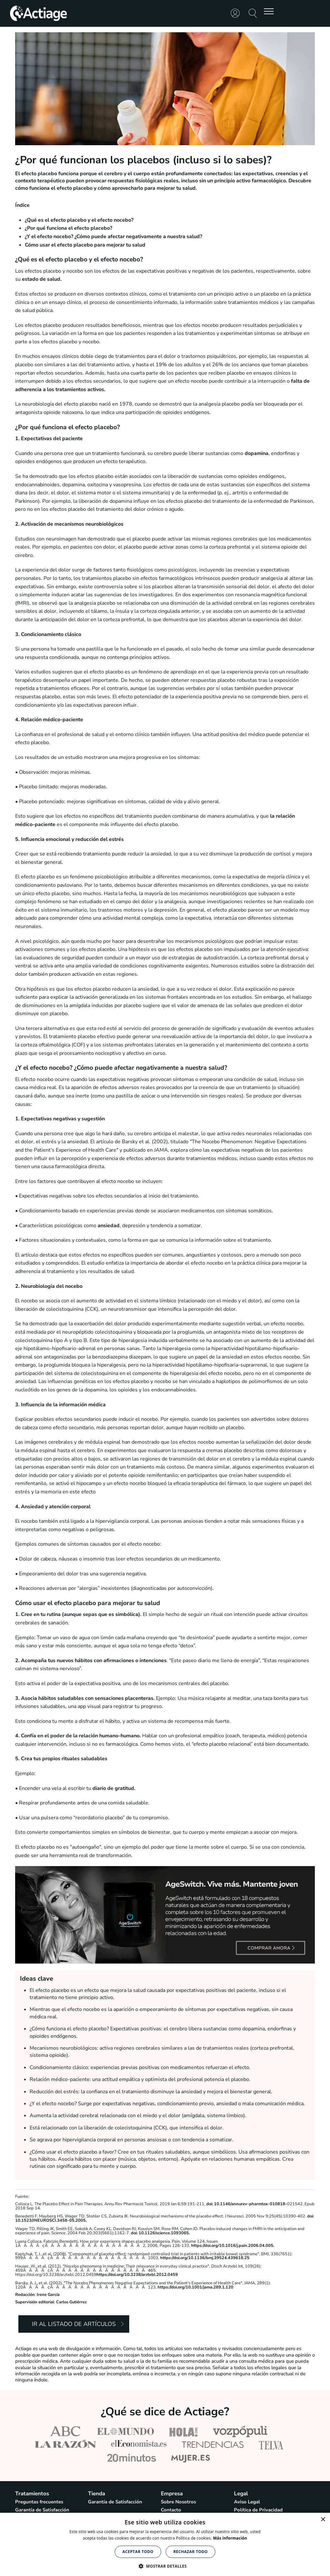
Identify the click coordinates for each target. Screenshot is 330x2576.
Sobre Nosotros (178, 2502)
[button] (165, 2565)
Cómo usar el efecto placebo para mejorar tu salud (85, 244)
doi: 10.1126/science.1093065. (160, 2233)
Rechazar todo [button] (190, 2551)
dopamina (255, 453)
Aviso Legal (247, 2502)
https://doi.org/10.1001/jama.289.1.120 (195, 2287)
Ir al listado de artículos (74, 2324)
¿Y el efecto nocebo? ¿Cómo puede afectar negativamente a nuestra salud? (113, 236)
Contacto (171, 2510)
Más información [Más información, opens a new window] (230, 2538)
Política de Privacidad (258, 2510)
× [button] (322, 2519)
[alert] (165, 2544)
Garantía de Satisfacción (42, 2510)
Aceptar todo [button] (137, 2551)
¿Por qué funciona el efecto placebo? (68, 228)
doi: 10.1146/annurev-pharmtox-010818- (246, 2204)
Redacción (25, 2295)
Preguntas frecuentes (39, 2502)
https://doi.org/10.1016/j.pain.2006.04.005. (232, 2245)
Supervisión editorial (34, 2302)
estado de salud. (42, 279)
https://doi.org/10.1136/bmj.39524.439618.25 (204, 2258)
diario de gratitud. (113, 1788)
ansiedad (109, 1225)
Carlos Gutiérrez (71, 2302)
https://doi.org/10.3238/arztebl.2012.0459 (137, 2275)
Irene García (48, 2295)
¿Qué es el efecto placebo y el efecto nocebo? (79, 220)
